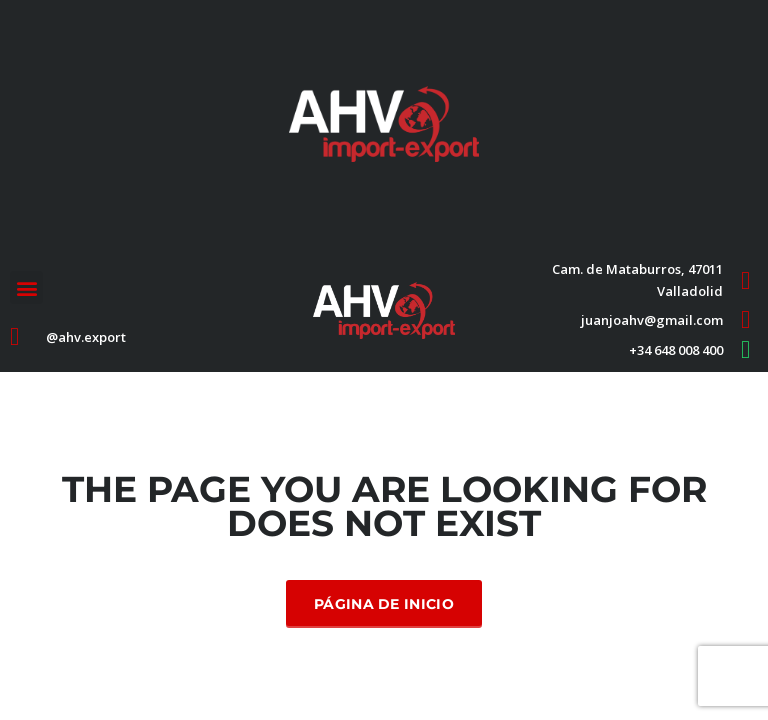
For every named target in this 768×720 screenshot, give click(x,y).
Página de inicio (384, 604)
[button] (26, 287)
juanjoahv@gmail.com (652, 320)
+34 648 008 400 (676, 350)
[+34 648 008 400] (745, 349)
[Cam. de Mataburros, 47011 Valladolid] (745, 280)
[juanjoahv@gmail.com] (745, 319)
